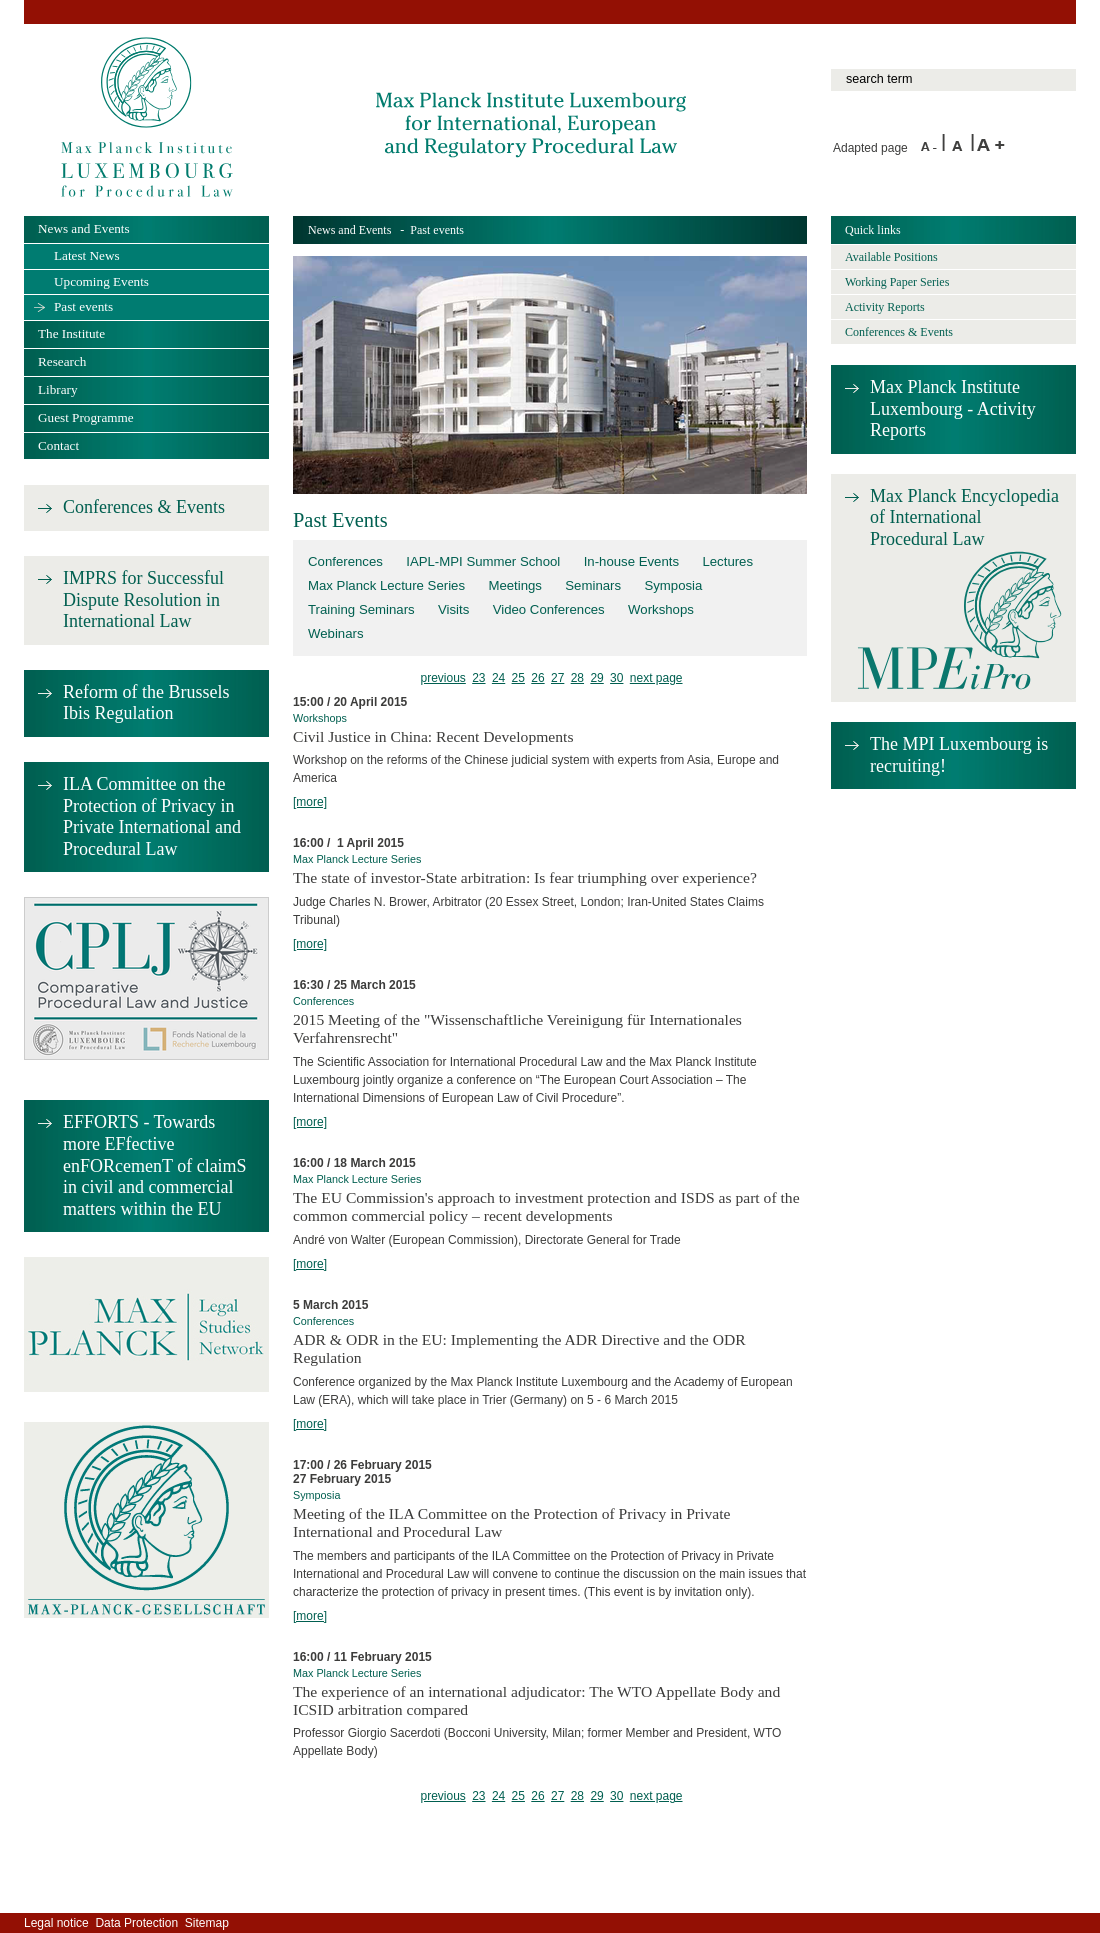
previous (442, 678)
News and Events (349, 230)
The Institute (71, 333)
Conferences (345, 561)
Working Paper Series (897, 282)
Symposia (673, 585)
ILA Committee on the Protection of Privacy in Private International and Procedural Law (152, 816)
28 (577, 678)
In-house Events (631, 561)
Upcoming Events (101, 281)
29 (596, 678)
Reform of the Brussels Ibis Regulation (146, 703)
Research (62, 361)
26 (537, 678)
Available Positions (891, 257)
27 (557, 678)
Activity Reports (885, 307)
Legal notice (56, 1923)
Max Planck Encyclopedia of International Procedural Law (964, 517)
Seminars (593, 585)
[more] (310, 802)
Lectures (727, 561)
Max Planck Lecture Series (386, 585)
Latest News (87, 255)
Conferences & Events (144, 507)
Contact (58, 445)
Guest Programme (86, 417)
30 (616, 678)
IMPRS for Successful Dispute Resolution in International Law (143, 599)
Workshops (661, 609)
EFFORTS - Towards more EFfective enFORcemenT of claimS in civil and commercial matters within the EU (155, 1165)
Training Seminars (361, 609)
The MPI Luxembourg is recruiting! (959, 755)
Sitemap (207, 1923)
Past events (83, 306)
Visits (453, 609)
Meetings (515, 585)
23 (478, 678)
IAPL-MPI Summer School (483, 561)
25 (518, 678)
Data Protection (136, 1923)
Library (58, 389)
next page (656, 678)
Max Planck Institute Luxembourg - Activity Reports (953, 408)
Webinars (336, 633)
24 (498, 678)
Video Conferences (549, 609)
